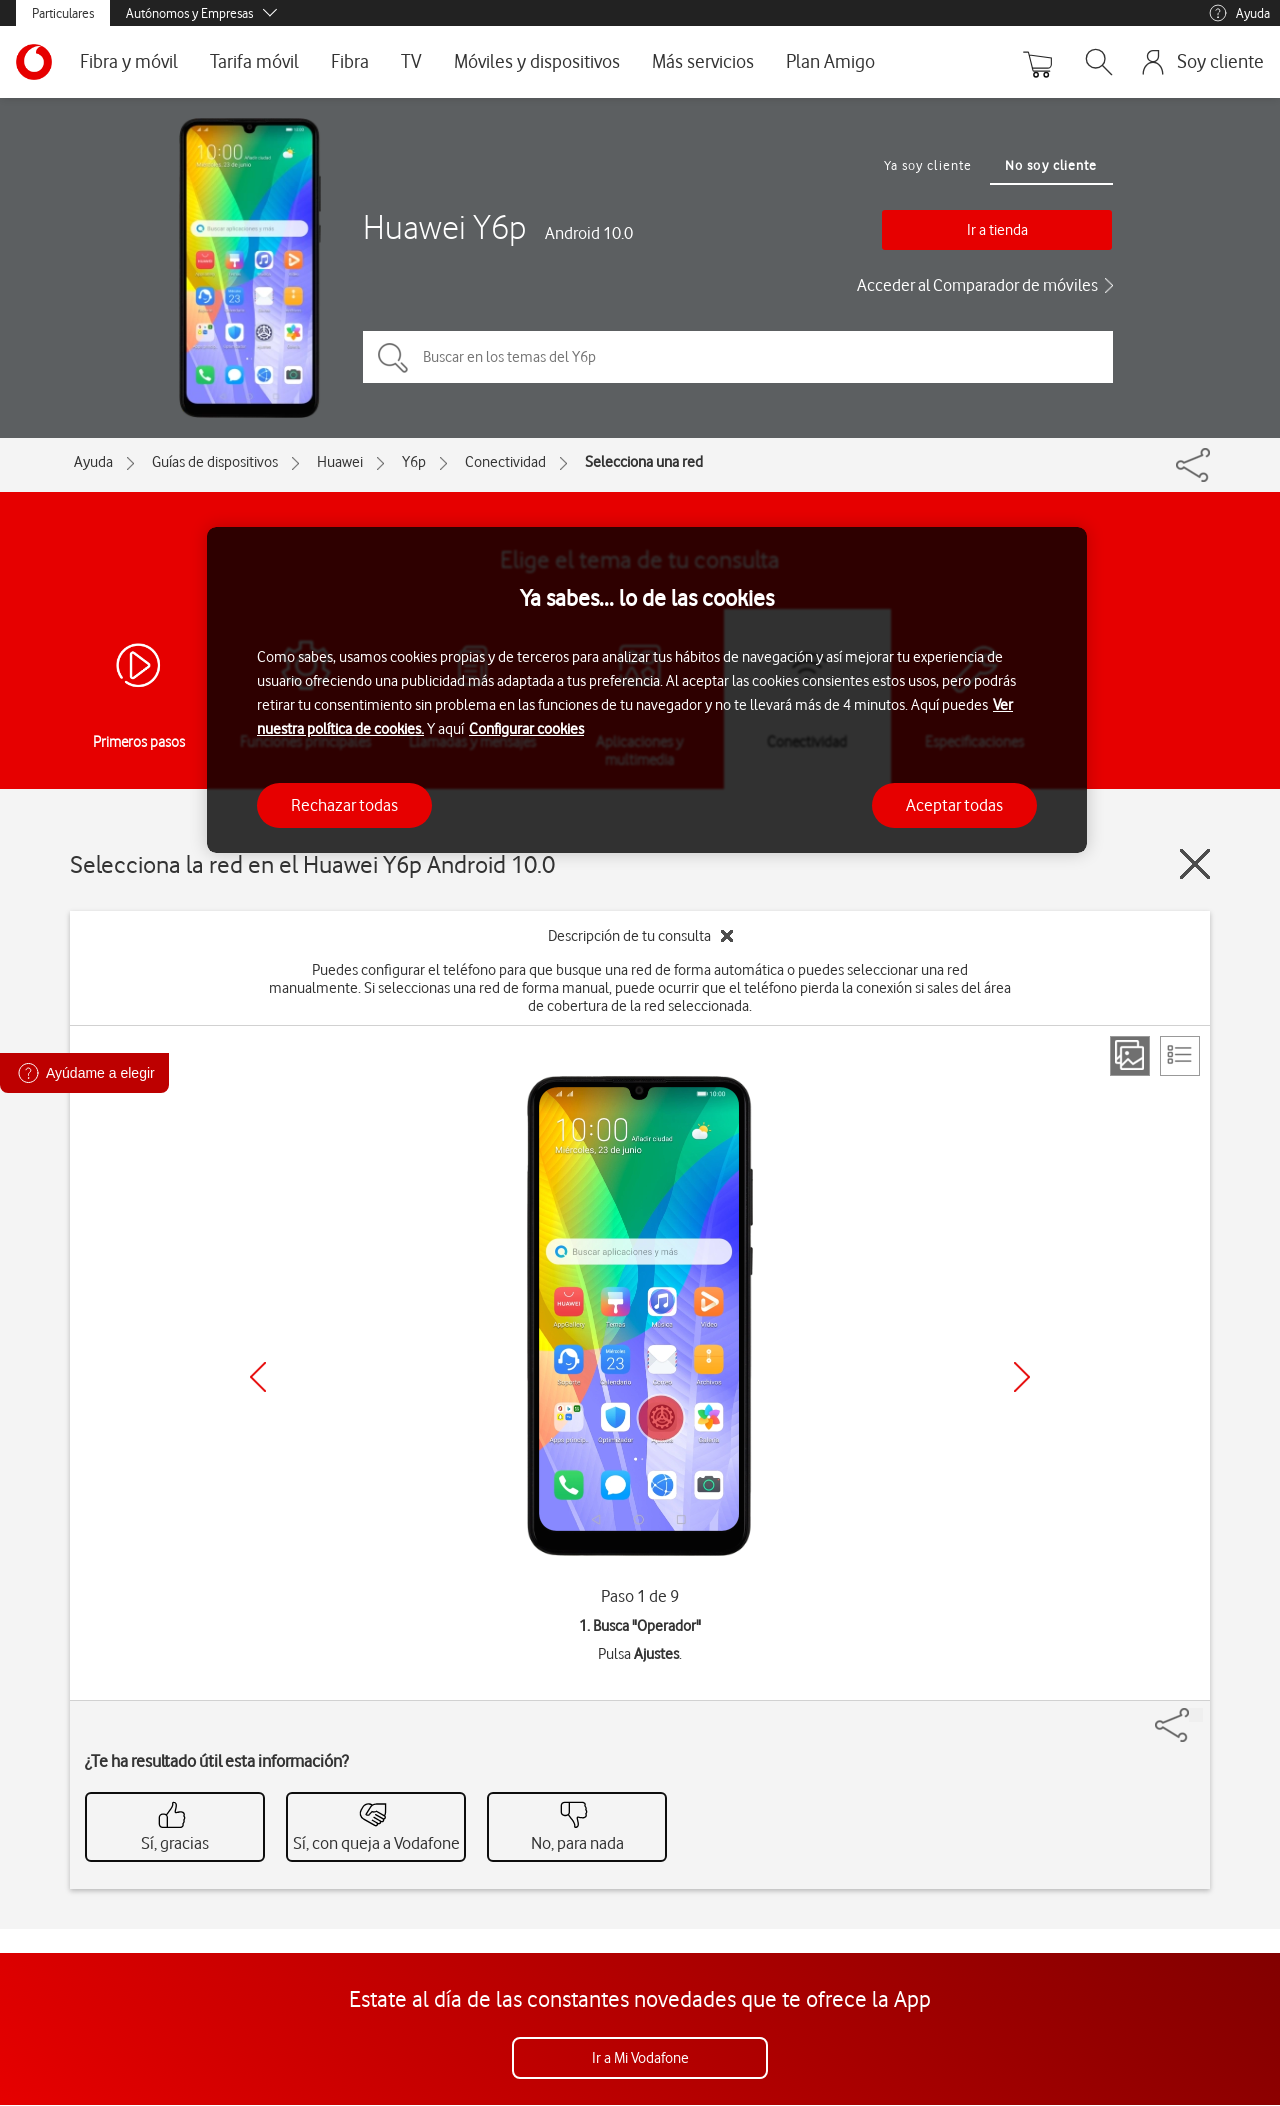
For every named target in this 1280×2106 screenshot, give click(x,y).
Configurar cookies (526, 729)
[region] (647, 690)
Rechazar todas (344, 805)
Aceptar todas (954, 805)
